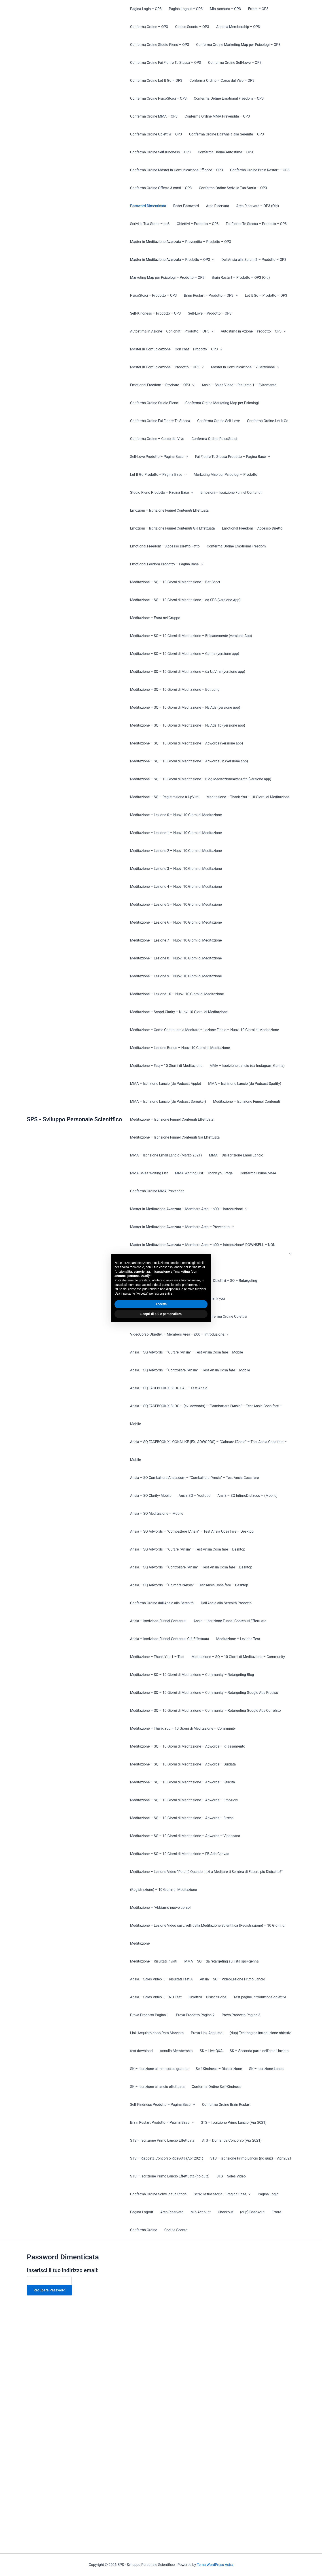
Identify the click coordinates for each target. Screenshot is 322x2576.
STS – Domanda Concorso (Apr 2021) (232, 2140)
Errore (276, 2212)
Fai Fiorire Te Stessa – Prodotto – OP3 (256, 224)
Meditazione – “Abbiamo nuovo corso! (160, 1907)
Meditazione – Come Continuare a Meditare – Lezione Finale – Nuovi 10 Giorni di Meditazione (204, 1030)
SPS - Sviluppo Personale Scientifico (74, 1119)
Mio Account (201, 2212)
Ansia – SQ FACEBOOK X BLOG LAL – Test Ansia (168, 1388)
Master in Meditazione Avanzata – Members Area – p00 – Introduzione (188, 1209)
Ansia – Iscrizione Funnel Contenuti (158, 1621)
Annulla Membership (176, 2051)
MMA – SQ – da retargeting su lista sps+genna (221, 1961)
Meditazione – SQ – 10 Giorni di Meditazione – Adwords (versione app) (186, 743)
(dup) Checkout (252, 2212)
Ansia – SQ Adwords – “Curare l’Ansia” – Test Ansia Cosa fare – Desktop (187, 1549)
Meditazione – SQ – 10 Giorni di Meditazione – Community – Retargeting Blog (192, 1675)
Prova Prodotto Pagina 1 (149, 2015)
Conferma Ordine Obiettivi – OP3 (156, 134)
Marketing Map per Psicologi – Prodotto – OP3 (167, 277)
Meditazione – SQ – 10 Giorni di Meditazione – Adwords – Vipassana (185, 1836)
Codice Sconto (175, 2230)
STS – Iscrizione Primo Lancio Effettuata (162, 2140)
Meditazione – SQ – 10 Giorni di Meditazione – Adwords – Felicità (182, 1782)
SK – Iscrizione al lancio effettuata (157, 2087)
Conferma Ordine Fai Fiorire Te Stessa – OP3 (165, 62)
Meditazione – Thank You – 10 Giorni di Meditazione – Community (183, 1728)
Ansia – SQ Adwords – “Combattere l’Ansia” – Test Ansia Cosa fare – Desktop (192, 1531)
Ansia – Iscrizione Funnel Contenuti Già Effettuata (169, 1639)
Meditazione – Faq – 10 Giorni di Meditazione (166, 1066)
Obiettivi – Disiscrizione (207, 1997)
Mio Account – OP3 (225, 9)
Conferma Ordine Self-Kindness (217, 2087)
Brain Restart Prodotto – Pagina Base (162, 2123)
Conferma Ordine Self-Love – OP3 (235, 62)
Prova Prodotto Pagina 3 (241, 2015)
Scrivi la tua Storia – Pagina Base (222, 2194)
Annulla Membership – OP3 (238, 27)
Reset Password (186, 206)
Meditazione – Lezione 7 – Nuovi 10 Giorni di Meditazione (176, 940)
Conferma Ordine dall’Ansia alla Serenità (162, 1603)
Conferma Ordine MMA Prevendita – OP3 (217, 116)
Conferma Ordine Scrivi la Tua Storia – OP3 (233, 188)
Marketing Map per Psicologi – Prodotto (225, 474)
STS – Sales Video (231, 2176)
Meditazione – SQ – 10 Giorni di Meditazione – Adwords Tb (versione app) (189, 761)
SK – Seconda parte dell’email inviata (259, 2051)
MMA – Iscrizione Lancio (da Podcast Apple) (165, 1083)
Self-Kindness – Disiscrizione (219, 2069)
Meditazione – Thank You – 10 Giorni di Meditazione (248, 797)
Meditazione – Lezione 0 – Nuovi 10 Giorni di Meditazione (176, 815)
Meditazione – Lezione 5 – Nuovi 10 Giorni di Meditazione (176, 904)
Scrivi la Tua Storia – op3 (150, 224)
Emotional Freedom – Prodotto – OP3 (162, 385)
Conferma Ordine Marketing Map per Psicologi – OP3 (238, 45)
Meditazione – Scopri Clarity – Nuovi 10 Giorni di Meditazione (179, 1012)
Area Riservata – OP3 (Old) (257, 206)
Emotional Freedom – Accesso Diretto (252, 528)
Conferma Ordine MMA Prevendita (157, 1191)
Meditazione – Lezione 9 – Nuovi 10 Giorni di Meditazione (176, 976)
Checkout (225, 2212)
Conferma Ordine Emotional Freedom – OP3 (229, 98)
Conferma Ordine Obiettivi (226, 1316)
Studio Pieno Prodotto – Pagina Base (161, 493)
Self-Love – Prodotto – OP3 (209, 313)
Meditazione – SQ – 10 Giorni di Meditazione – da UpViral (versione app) (187, 671)
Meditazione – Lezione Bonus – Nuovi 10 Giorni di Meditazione (180, 1048)
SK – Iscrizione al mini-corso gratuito (159, 2069)
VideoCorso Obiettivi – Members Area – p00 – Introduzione (179, 1334)
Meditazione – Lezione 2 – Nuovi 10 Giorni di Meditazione (176, 851)
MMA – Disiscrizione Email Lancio (236, 1155)
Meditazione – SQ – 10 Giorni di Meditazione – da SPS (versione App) (185, 600)
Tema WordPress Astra (215, 2565)
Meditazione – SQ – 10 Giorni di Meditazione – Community (238, 1657)
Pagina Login (268, 2194)
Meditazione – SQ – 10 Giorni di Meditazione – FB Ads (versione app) (185, 707)
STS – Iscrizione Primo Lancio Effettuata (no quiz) (169, 2176)
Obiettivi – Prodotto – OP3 (197, 224)
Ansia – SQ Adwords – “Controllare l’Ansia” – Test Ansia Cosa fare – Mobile (190, 1370)
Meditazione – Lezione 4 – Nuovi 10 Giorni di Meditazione (176, 886)
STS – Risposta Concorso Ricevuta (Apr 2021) (166, 2158)
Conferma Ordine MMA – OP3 (154, 116)
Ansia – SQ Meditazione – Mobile (156, 1513)
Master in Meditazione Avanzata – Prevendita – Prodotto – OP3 (180, 242)
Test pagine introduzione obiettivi (259, 1997)
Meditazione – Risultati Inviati (153, 1961)
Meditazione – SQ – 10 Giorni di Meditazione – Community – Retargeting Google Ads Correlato (205, 1710)
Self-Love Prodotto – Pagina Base (159, 457)
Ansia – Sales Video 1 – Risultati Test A (161, 1979)
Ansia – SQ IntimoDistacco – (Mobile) (247, 1495)
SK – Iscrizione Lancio (266, 2069)
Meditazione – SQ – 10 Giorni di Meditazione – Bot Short (175, 582)
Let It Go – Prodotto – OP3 (266, 295)
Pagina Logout (141, 2212)
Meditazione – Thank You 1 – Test (157, 1657)
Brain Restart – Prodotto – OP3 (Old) (241, 277)
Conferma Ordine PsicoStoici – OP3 (158, 98)
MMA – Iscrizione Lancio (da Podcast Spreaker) (168, 1101)
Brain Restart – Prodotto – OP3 (211, 296)
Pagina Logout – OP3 (186, 9)
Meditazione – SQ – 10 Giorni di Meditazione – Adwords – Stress (181, 1818)
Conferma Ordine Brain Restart (226, 2104)
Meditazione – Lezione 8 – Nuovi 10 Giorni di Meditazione (176, 958)
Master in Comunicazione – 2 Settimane (245, 367)
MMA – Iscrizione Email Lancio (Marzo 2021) (166, 1155)
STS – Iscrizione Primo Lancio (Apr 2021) (233, 2122)
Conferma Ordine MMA (258, 1173)
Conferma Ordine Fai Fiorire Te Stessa (160, 421)
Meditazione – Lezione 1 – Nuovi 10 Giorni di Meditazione (176, 833)
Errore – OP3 (258, 9)
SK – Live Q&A (211, 2051)
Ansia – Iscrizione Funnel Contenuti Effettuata (229, 1621)
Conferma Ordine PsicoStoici (214, 439)
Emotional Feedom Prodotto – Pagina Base (166, 564)
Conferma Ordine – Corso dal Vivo (157, 439)
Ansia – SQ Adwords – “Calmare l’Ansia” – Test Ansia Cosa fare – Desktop (189, 1585)
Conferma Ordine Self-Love (218, 421)
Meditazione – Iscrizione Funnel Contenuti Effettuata (172, 1119)
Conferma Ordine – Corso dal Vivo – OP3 (221, 80)
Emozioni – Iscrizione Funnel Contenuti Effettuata (169, 510)
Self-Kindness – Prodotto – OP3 (155, 313)
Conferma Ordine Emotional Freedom (236, 546)
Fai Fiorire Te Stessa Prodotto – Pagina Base (232, 457)
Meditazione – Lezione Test (238, 1639)
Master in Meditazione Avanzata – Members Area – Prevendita (182, 1227)
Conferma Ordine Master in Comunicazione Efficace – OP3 (176, 170)
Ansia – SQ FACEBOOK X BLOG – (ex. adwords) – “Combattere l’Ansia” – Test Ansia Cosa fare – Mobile (206, 1415)
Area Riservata (217, 206)
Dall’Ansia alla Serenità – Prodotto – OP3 (254, 259)
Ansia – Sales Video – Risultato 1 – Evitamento (238, 385)
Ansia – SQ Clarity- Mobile (151, 1495)
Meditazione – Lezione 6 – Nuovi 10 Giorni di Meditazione (176, 922)
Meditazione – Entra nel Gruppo (155, 618)
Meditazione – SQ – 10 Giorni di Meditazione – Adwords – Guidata (183, 1764)
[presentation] (212, 260)
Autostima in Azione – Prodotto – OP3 (253, 331)
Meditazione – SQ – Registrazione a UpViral (164, 797)
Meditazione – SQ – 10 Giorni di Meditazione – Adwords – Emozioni (184, 1800)
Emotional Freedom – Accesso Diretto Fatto (165, 546)
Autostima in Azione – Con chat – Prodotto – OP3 (172, 331)
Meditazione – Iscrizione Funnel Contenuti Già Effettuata (175, 1137)
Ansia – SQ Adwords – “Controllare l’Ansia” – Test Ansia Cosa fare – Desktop (191, 1567)
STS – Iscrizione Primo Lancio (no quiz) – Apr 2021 (250, 2158)
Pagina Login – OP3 (146, 9)
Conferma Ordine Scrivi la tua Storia (158, 2194)
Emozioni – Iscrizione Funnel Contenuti (231, 492)
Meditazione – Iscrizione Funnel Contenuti (246, 1101)
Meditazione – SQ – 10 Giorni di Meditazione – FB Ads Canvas (179, 1854)
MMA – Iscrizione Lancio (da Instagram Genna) (247, 1066)
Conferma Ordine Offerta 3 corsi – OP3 (161, 188)
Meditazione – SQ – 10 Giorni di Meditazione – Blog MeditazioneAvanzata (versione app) (200, 779)
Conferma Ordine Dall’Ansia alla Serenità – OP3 (226, 134)
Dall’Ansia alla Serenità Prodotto (226, 1603)
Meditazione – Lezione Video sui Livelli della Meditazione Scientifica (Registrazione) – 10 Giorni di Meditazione (207, 1934)
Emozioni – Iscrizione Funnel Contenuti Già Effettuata (172, 528)
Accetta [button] (161, 1304)
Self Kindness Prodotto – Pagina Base (162, 2105)
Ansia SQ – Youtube (194, 1495)
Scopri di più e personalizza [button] (161, 1314)
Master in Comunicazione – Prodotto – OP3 (167, 367)
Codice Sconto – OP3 (192, 27)
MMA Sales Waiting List (149, 1173)
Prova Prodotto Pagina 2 (195, 2015)
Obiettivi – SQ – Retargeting (235, 1280)
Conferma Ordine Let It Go (267, 421)
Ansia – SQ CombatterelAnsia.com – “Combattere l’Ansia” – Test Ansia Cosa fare (194, 1478)
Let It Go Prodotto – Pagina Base (158, 475)
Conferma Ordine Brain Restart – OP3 (259, 170)
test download (141, 2051)
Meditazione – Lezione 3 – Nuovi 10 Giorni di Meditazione (176, 869)
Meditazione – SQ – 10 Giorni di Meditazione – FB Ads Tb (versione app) (187, 725)
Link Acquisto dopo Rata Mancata (157, 2033)
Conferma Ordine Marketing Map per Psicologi (222, 403)
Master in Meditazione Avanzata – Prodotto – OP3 (172, 260)
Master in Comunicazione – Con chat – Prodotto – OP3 (176, 349)
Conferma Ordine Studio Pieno (154, 403)
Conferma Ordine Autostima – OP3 (225, 152)
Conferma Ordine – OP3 (149, 27)
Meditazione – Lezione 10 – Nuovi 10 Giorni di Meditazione (177, 994)
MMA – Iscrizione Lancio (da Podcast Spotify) (244, 1083)
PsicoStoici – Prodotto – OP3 (153, 295)
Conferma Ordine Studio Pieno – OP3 (159, 45)
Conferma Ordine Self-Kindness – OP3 (160, 152)
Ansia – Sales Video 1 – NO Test (156, 1997)
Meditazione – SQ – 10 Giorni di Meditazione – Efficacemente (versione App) (191, 636)
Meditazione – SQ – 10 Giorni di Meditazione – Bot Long (175, 689)
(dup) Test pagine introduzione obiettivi (261, 2033)
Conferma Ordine (143, 2230)
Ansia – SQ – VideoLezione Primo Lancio (232, 1979)
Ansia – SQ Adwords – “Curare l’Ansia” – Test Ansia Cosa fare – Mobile (186, 1352)
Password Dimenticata (148, 206)
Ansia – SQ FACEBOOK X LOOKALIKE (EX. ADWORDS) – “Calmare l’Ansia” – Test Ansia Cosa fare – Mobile (208, 1451)
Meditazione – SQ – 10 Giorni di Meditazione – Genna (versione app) (184, 654)
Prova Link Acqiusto (206, 2033)
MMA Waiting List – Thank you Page (204, 1173)
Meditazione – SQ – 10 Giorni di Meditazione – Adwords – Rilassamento (187, 1746)
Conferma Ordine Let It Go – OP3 (156, 80)
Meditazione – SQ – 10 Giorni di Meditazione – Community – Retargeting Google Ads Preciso (204, 1692)
